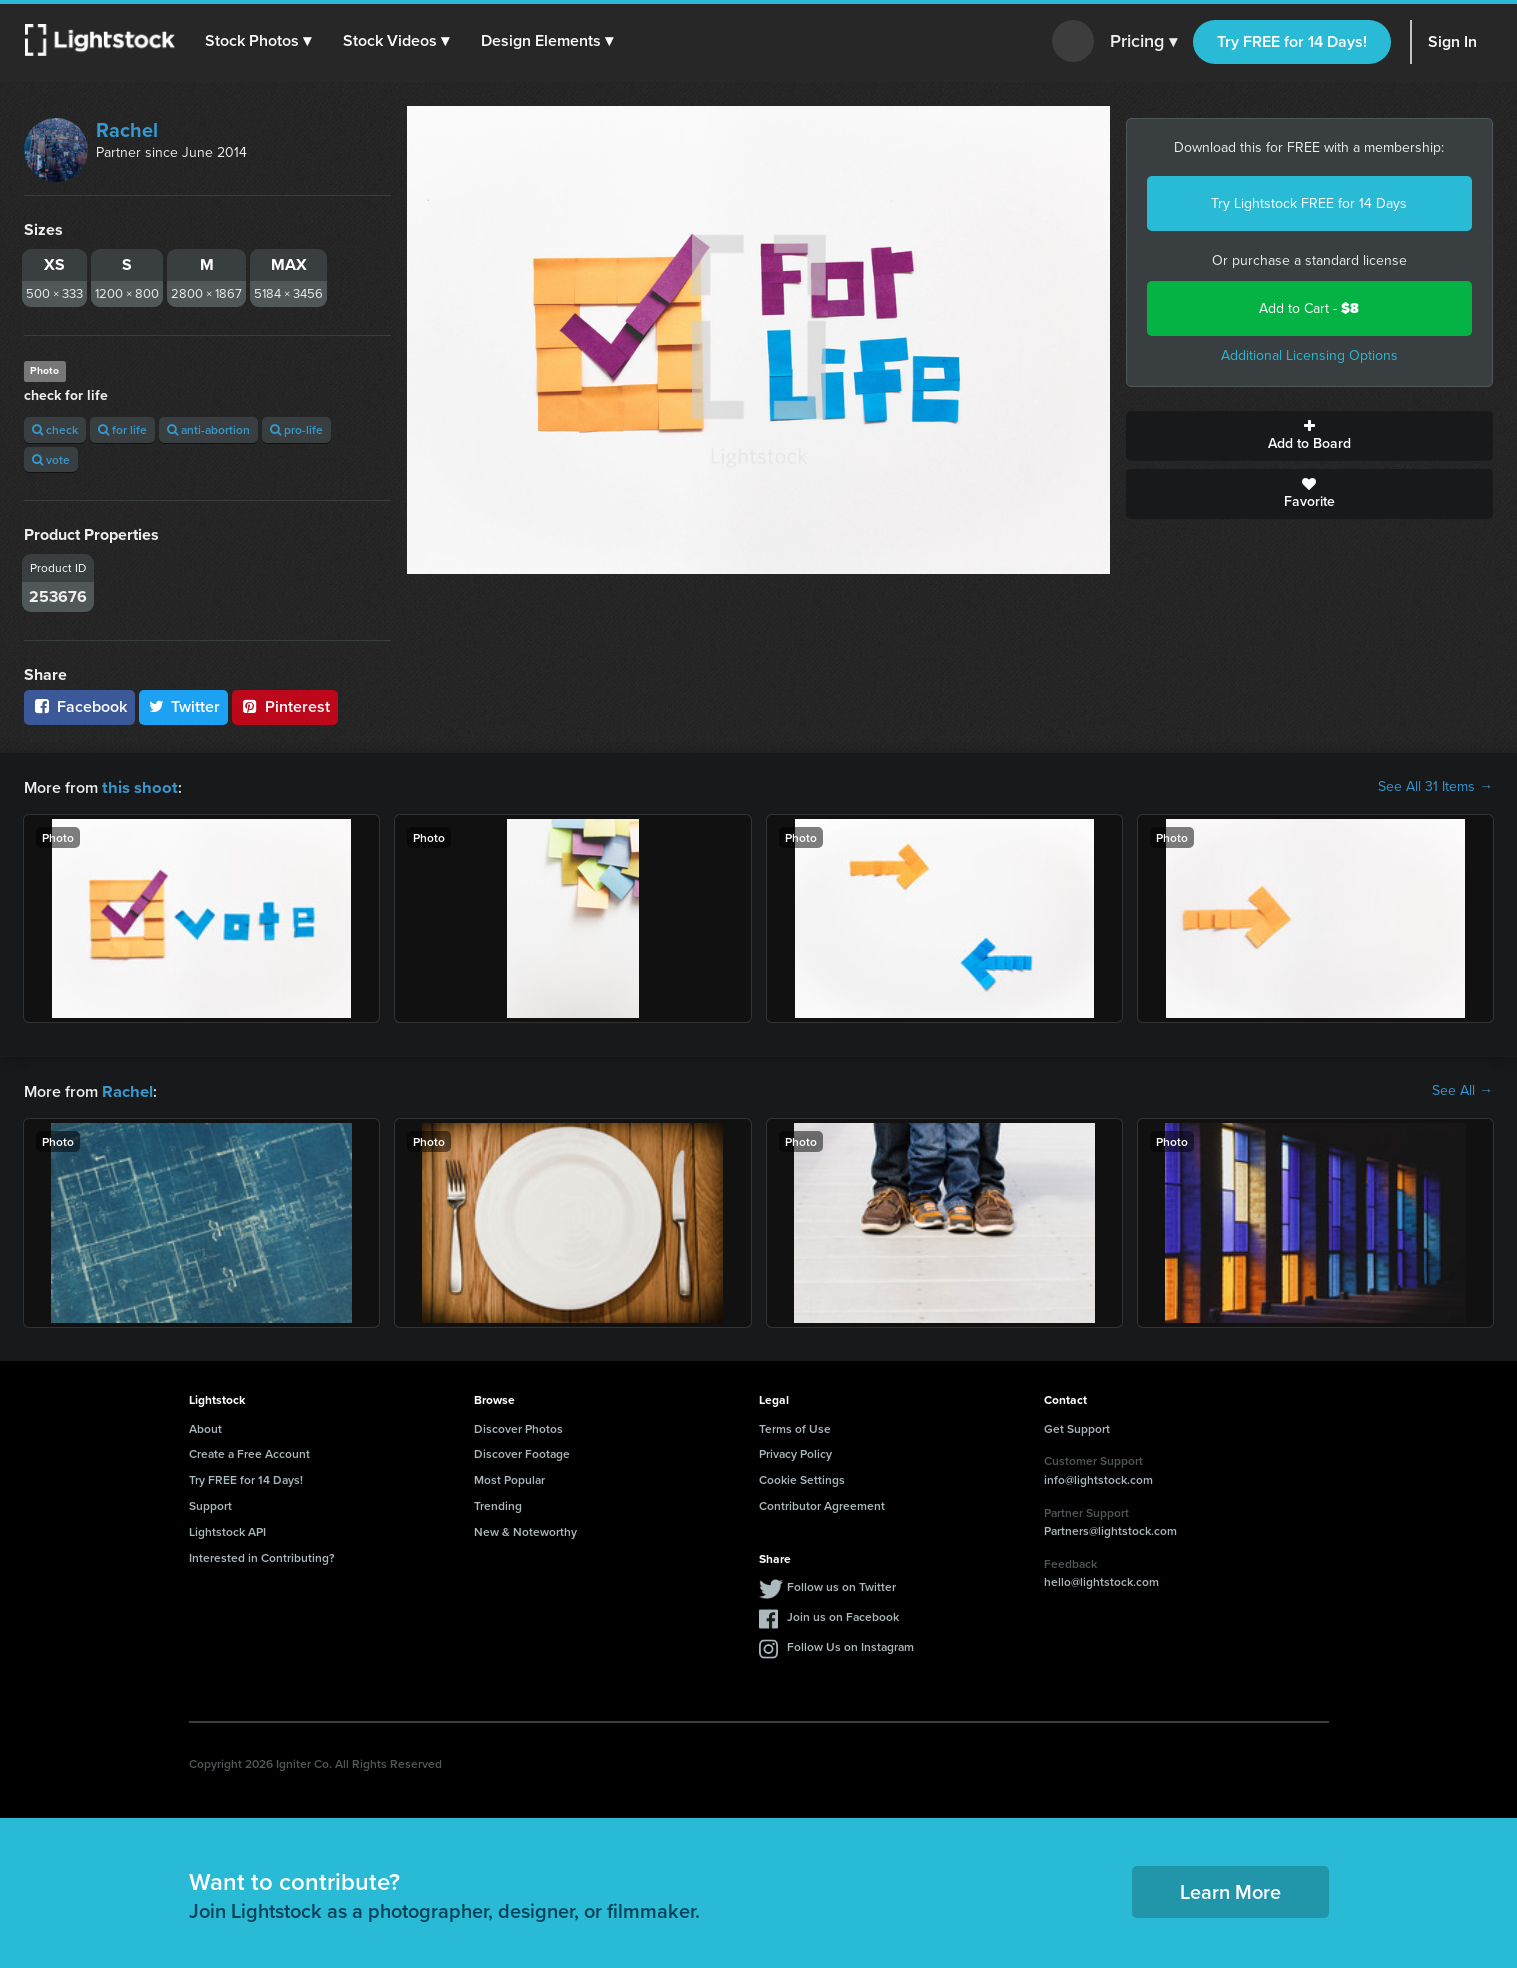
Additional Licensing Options (1309, 355)
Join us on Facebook (843, 1614)
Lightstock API (227, 1529)
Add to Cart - (1309, 308)
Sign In (1452, 41)
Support (210, 1503)
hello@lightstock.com (1101, 1579)
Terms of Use (795, 1426)
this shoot (137, 786)
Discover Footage (522, 1451)
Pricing (1143, 42)
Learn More (1230, 1889)
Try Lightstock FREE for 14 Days (1309, 203)
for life (122, 429)
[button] (259, 41)
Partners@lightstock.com (1110, 1528)
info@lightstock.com (1098, 1477)
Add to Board (1309, 436)
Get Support (1077, 1426)
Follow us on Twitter (841, 1584)
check (55, 429)
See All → (1462, 1090)
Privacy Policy (795, 1451)
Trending (498, 1503)
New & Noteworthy (525, 1529)
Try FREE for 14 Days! (1292, 41)
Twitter (184, 706)
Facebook (79, 706)
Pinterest (285, 706)
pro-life (296, 429)
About (205, 1426)
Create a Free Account (249, 1451)
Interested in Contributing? (262, 1555)
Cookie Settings (802, 1477)
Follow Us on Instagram (850, 1644)
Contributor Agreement (822, 1503)
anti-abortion (208, 429)
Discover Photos (518, 1426)
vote (51, 459)
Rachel (127, 130)
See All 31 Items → (1435, 787)
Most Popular (509, 1477)
